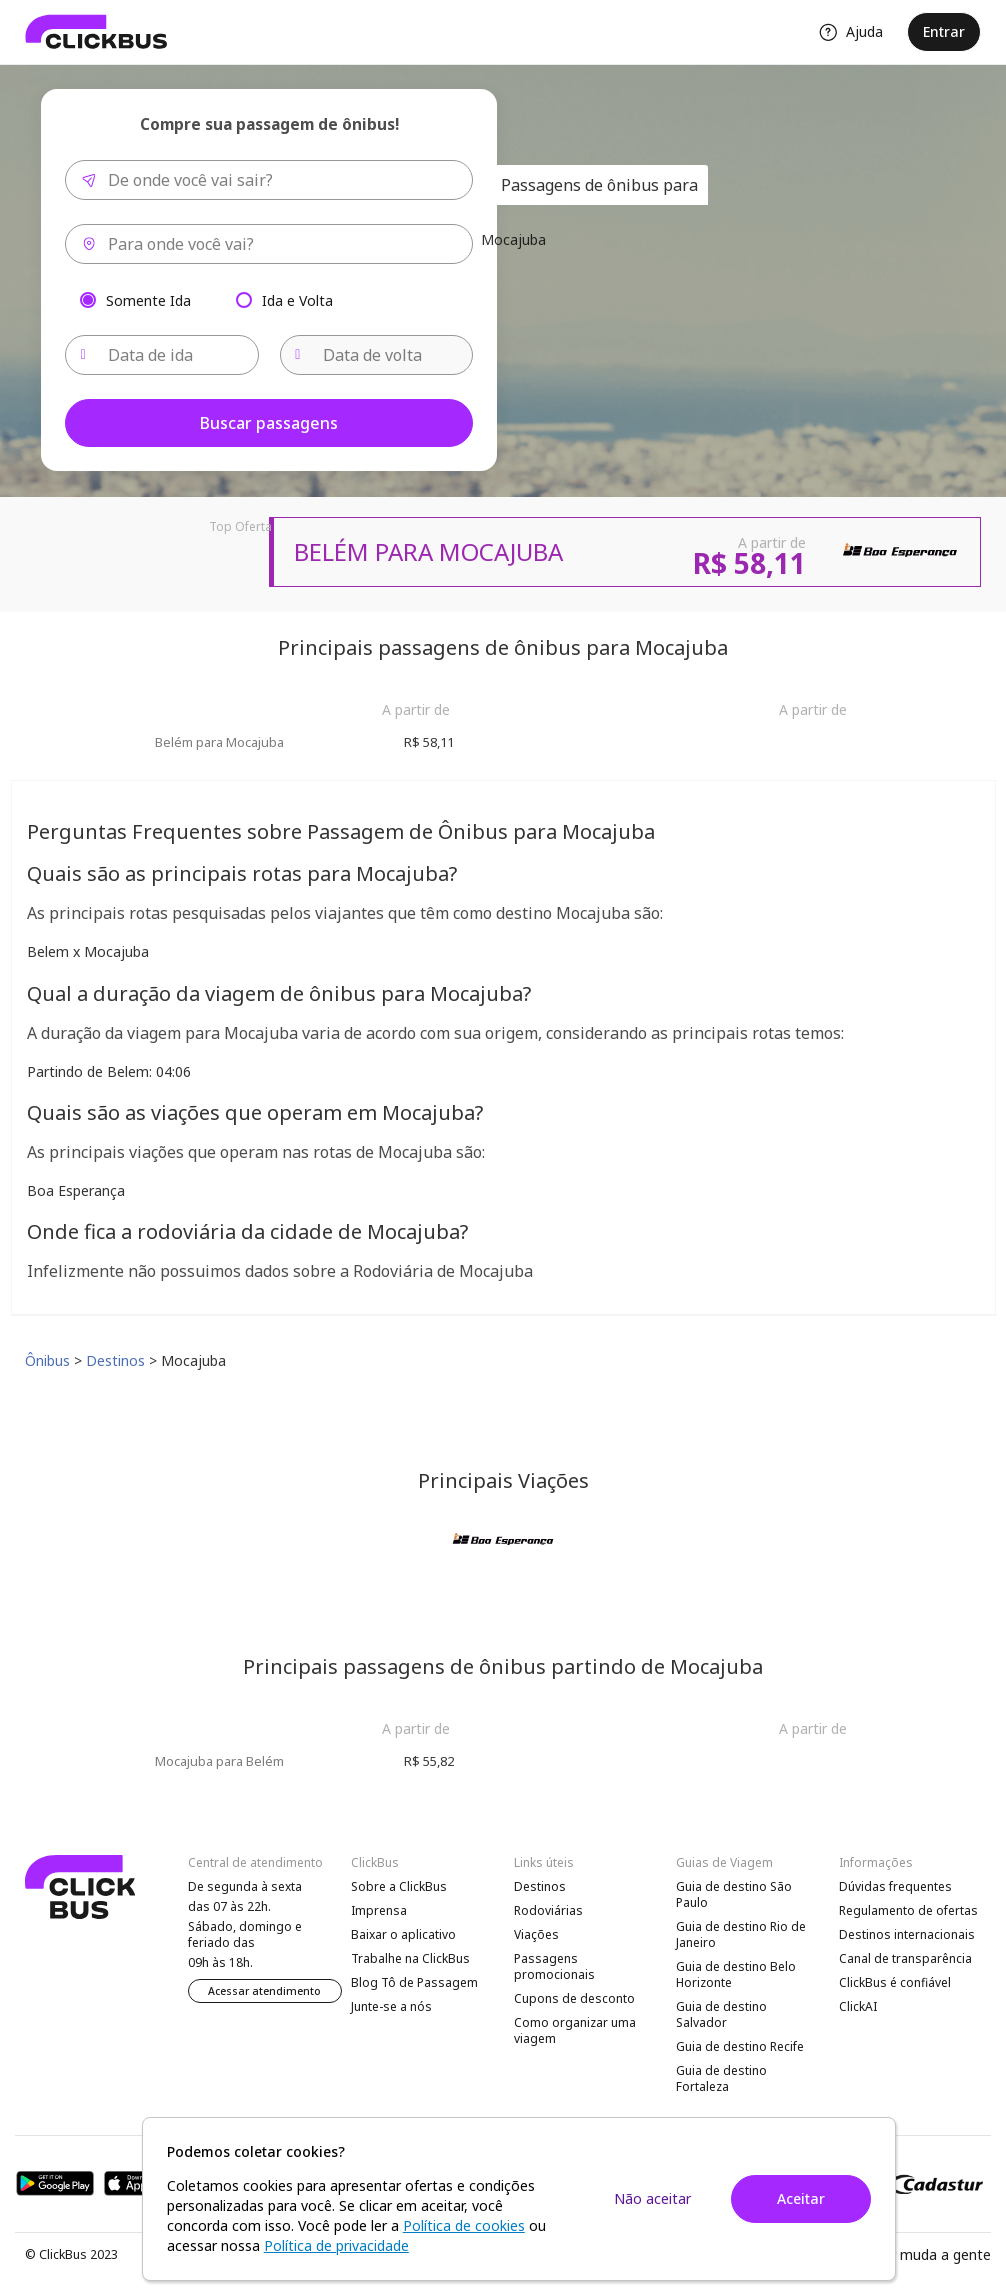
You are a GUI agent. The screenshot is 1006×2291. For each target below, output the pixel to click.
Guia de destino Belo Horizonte (736, 1974)
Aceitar (801, 2198)
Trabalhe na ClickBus (410, 1958)
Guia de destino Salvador (721, 2014)
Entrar (944, 31)
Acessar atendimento (264, 1991)
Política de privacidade (336, 2245)
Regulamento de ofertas (908, 1910)
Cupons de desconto (574, 1998)
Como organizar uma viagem (575, 2030)
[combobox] (269, 180)
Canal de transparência (905, 1958)
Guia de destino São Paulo (734, 1894)
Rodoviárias (548, 1910)
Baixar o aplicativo (403, 1934)
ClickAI (858, 2006)
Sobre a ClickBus (399, 1886)
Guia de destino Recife (740, 2046)
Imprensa (379, 1910)
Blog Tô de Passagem (414, 1982)
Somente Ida (148, 299)
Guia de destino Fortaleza (721, 2078)
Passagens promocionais (554, 1966)
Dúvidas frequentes (895, 1886)
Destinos (540, 1886)
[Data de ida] (162, 355)
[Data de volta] (377, 355)
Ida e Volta (297, 299)
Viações (536, 1934)
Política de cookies (464, 2225)
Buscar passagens (269, 423)
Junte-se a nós (391, 2006)
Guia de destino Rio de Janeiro (741, 1934)
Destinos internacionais (907, 1934)
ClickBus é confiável (895, 1982)
